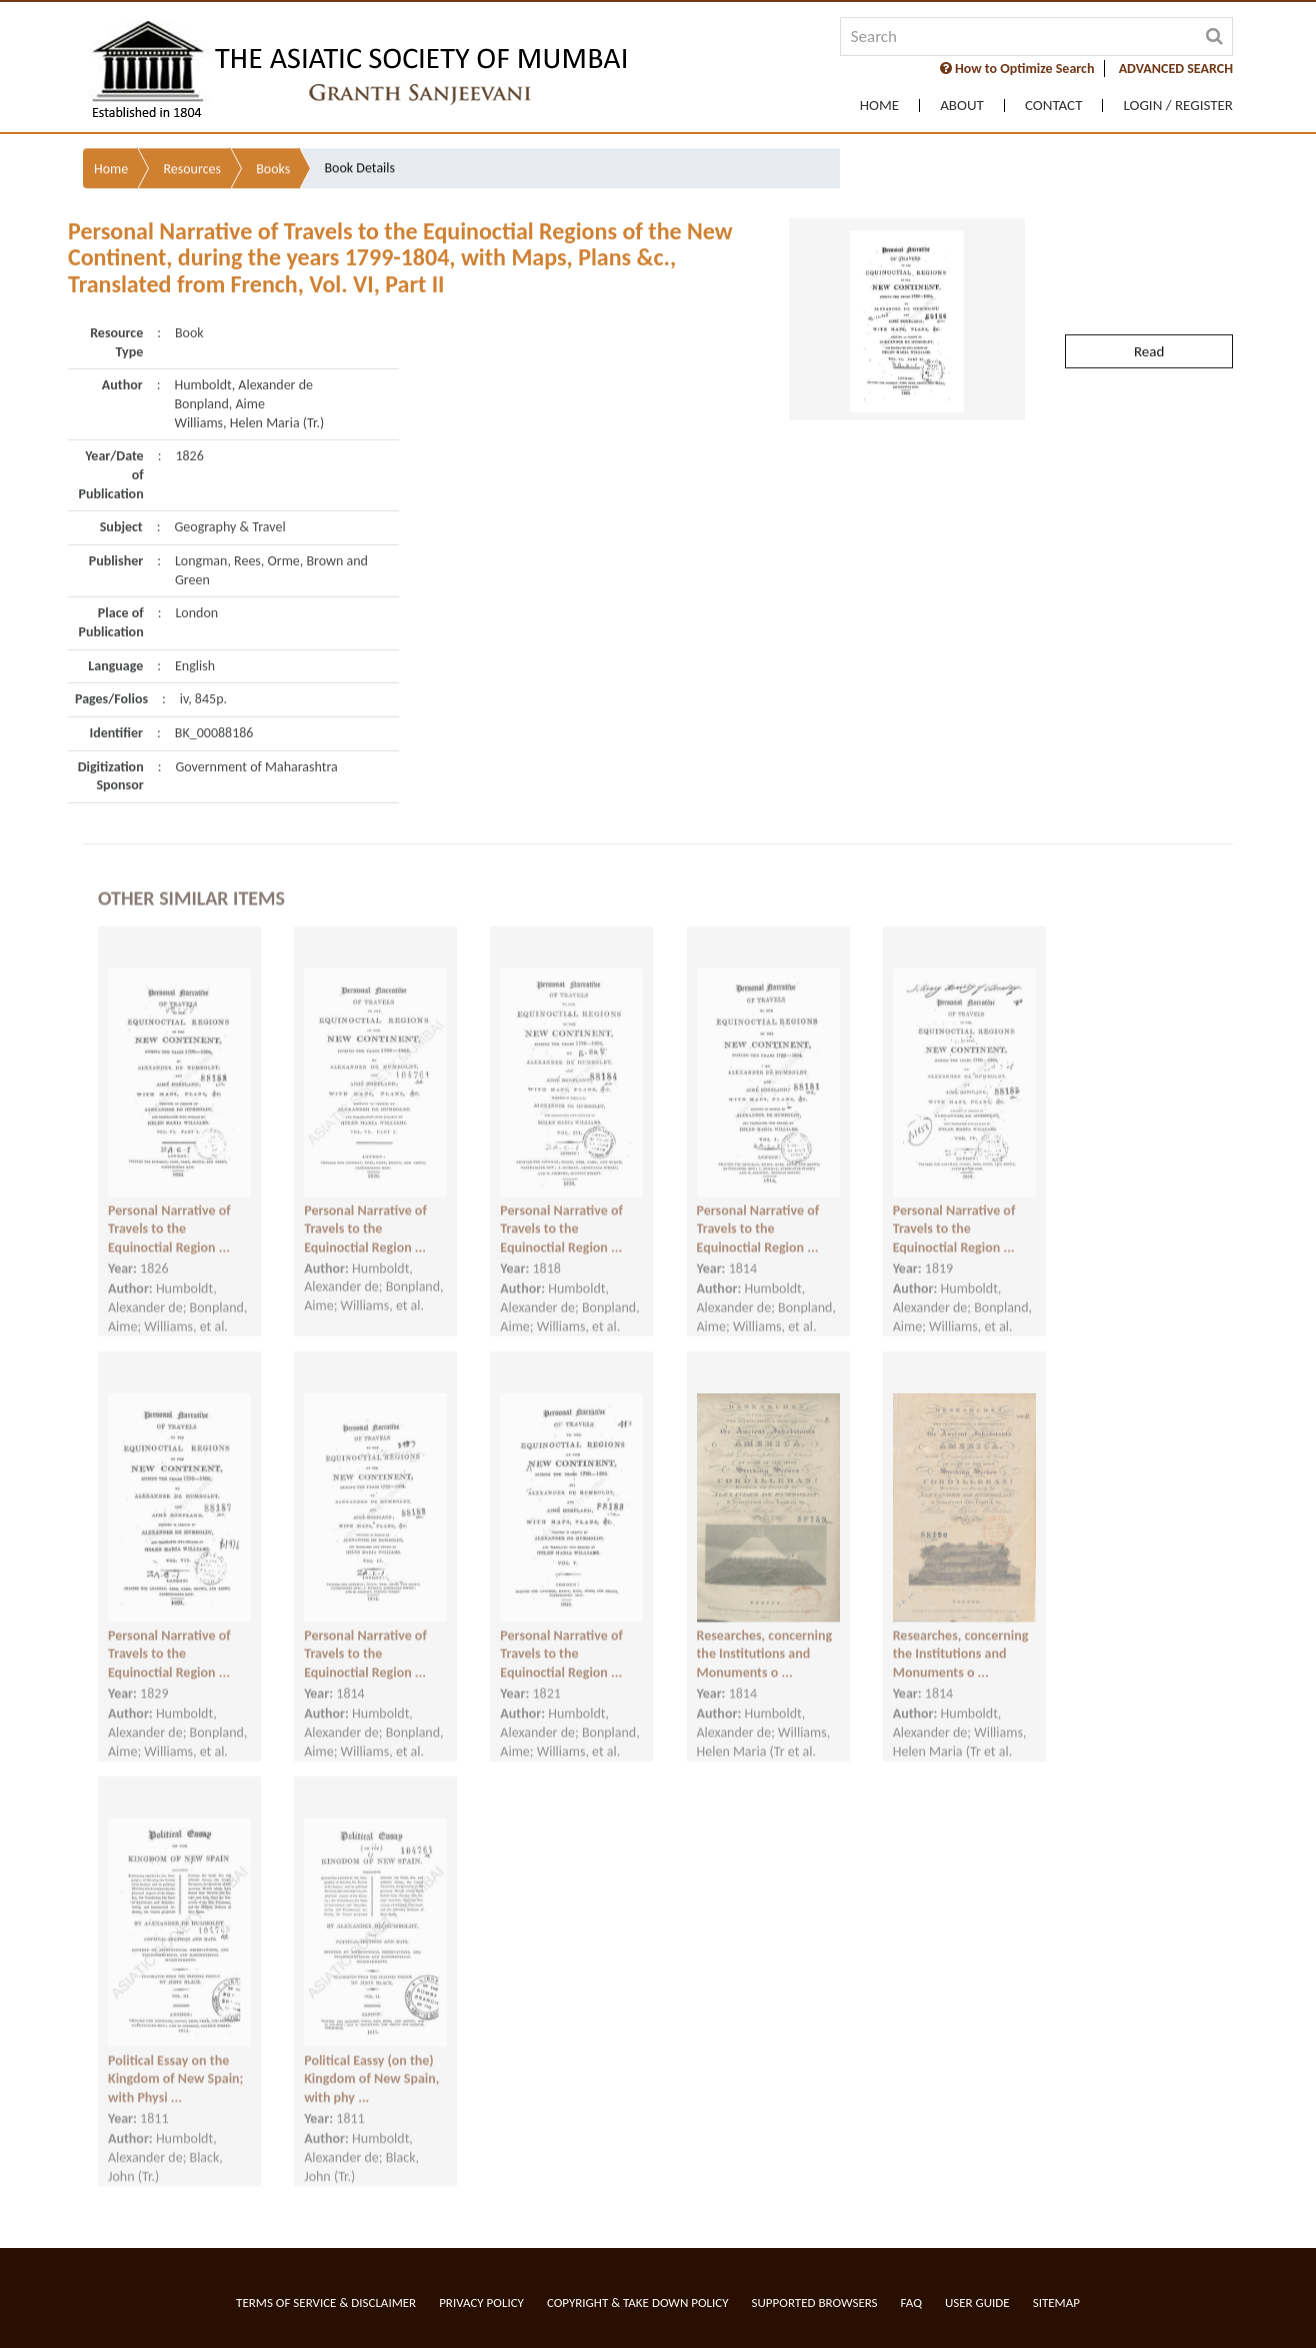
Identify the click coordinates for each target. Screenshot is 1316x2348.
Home (879, 105)
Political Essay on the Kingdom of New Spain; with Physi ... (175, 2059)
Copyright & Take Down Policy (638, 2302)
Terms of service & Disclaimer (326, 2302)
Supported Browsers (815, 2302)
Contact (1054, 105)
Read (1149, 305)
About (962, 105)
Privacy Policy (481, 2302)
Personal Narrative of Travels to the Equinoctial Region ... (169, 1209)
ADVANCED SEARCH (1176, 68)
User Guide (977, 2302)
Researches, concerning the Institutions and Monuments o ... (765, 1634)
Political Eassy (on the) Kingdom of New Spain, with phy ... (371, 2059)
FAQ (911, 2302)
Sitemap (1056, 2302)
